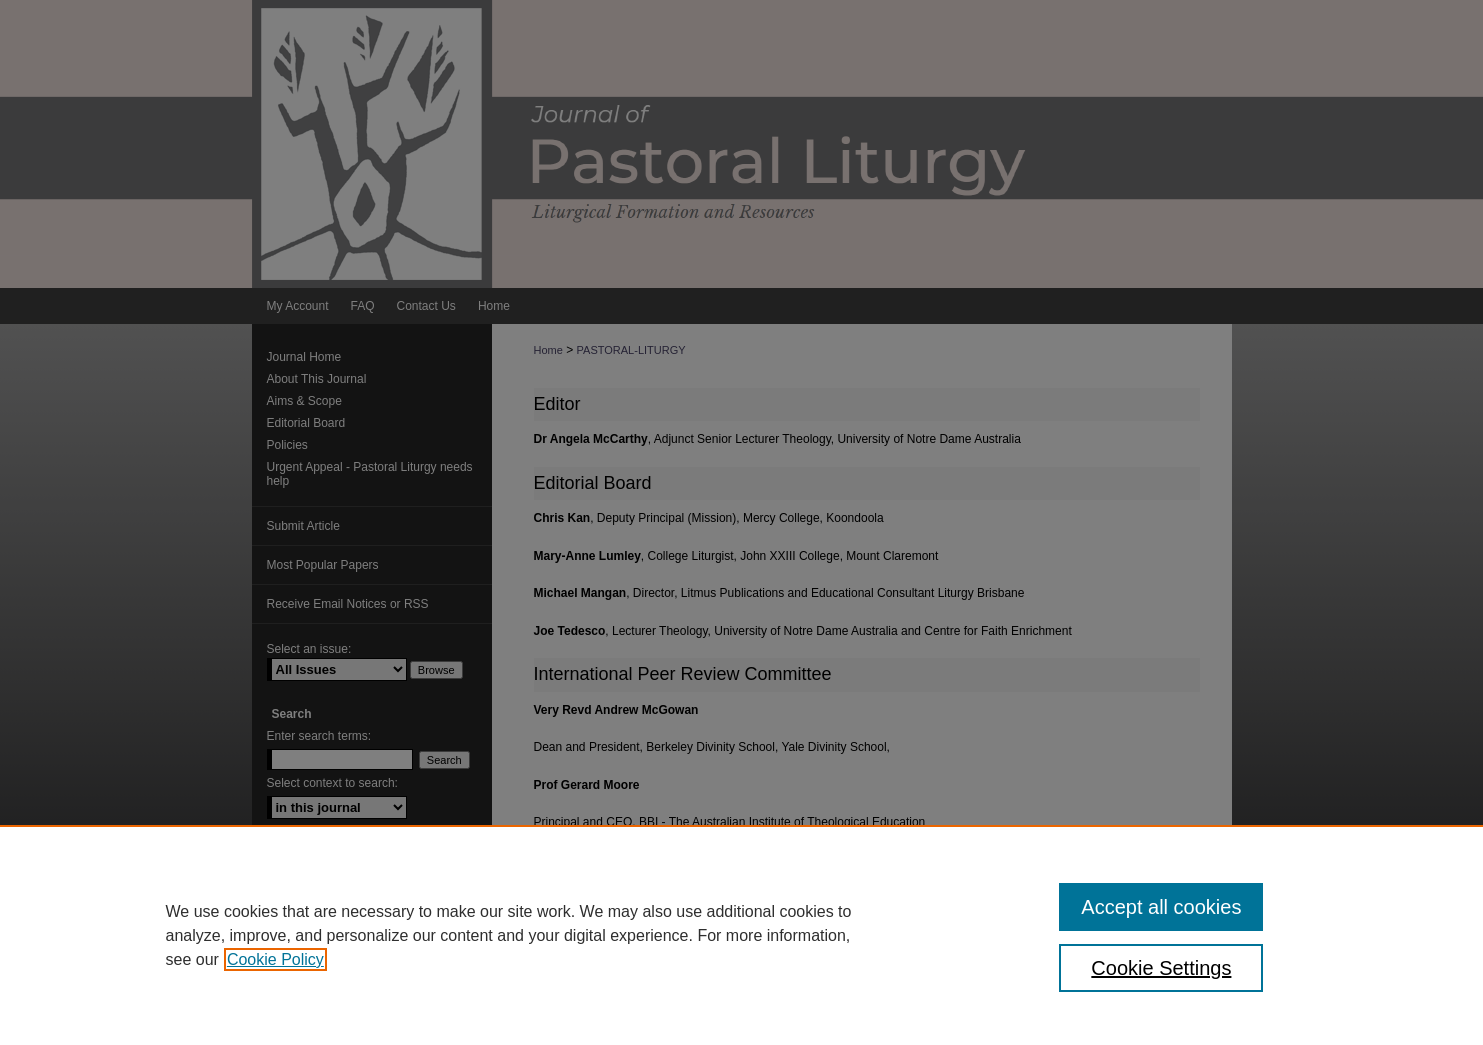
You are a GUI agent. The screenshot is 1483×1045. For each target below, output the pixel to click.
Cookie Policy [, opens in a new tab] (275, 959)
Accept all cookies (1161, 907)
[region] (741, 935)
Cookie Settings (1161, 968)
